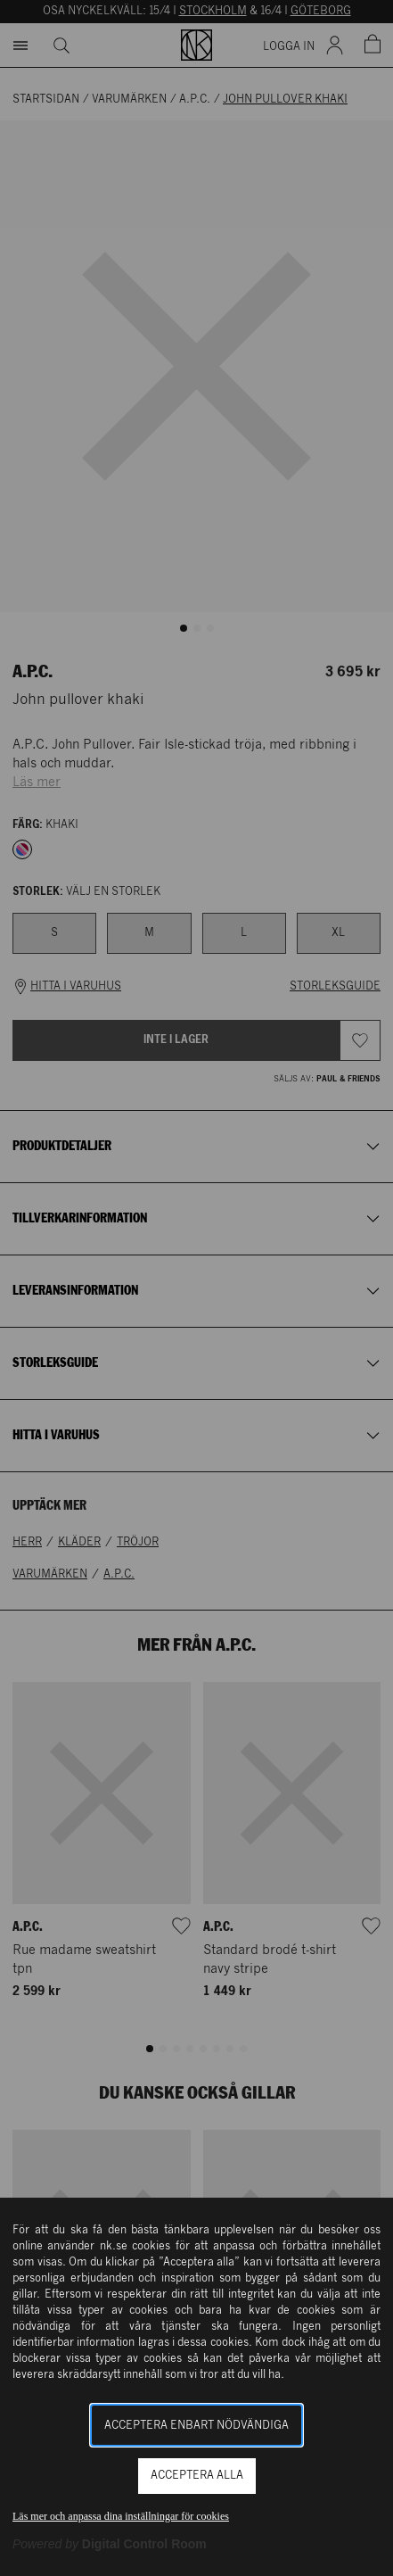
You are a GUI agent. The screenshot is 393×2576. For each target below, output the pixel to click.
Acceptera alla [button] (197, 2476)
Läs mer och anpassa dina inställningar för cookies (120, 2516)
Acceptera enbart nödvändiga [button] (196, 2426)
